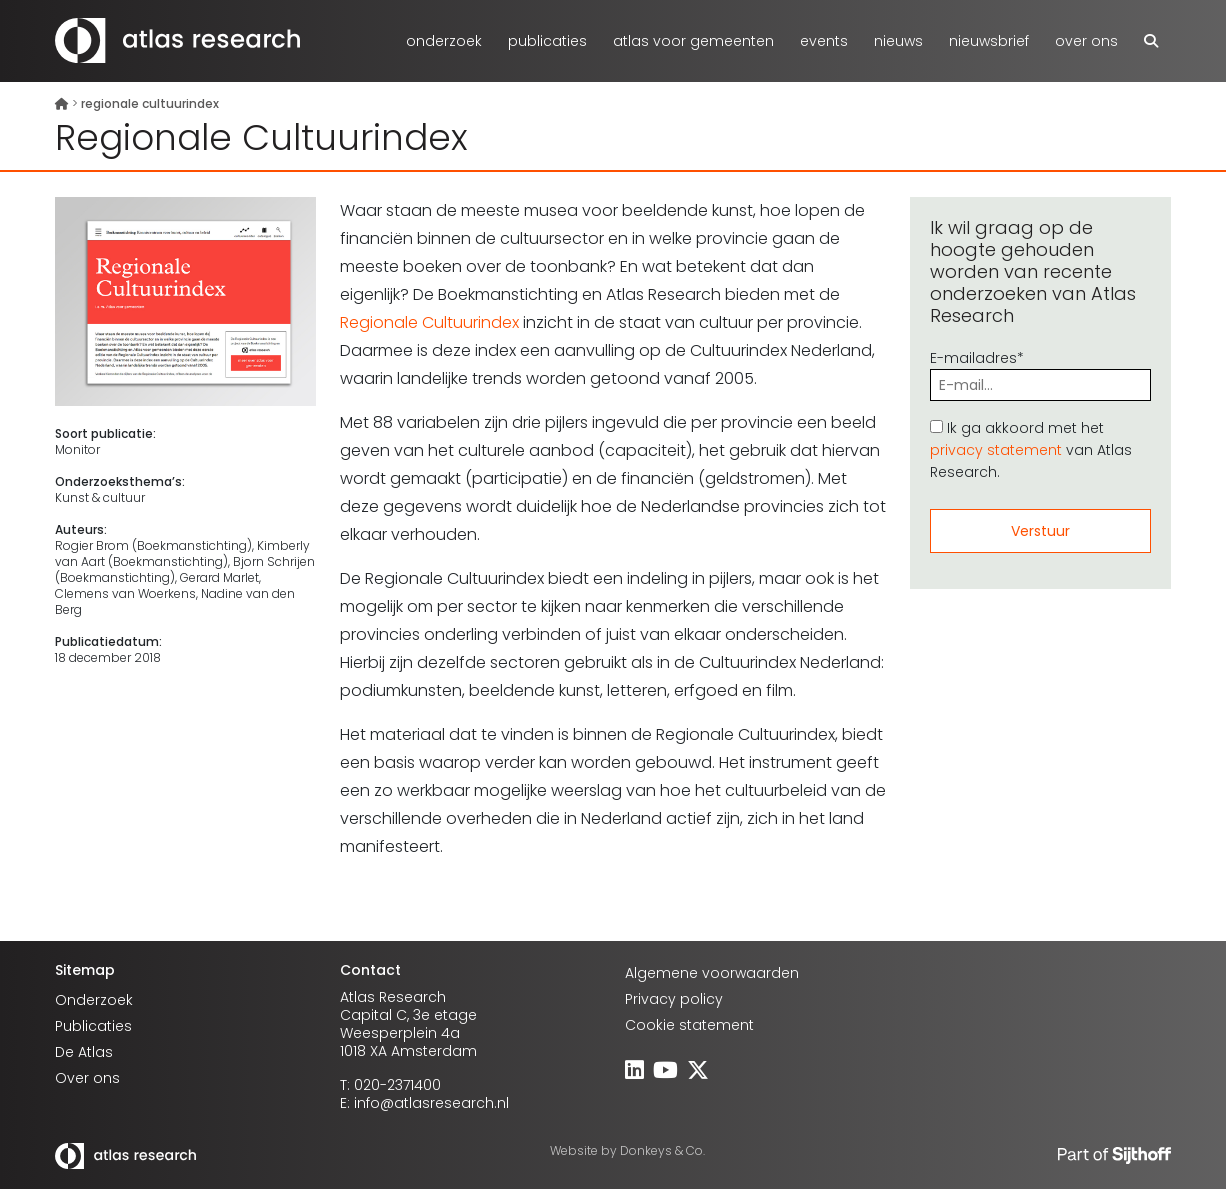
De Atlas (84, 1052)
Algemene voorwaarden (712, 973)
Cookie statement (689, 1025)
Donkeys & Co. (662, 1150)
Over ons (1086, 41)
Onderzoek (444, 41)
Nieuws (898, 41)
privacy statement (996, 450)
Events (824, 41)
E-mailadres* (1040, 371)
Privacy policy (674, 999)
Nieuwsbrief (989, 41)
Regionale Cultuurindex (429, 322)
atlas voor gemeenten (693, 41)
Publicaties (547, 41)
